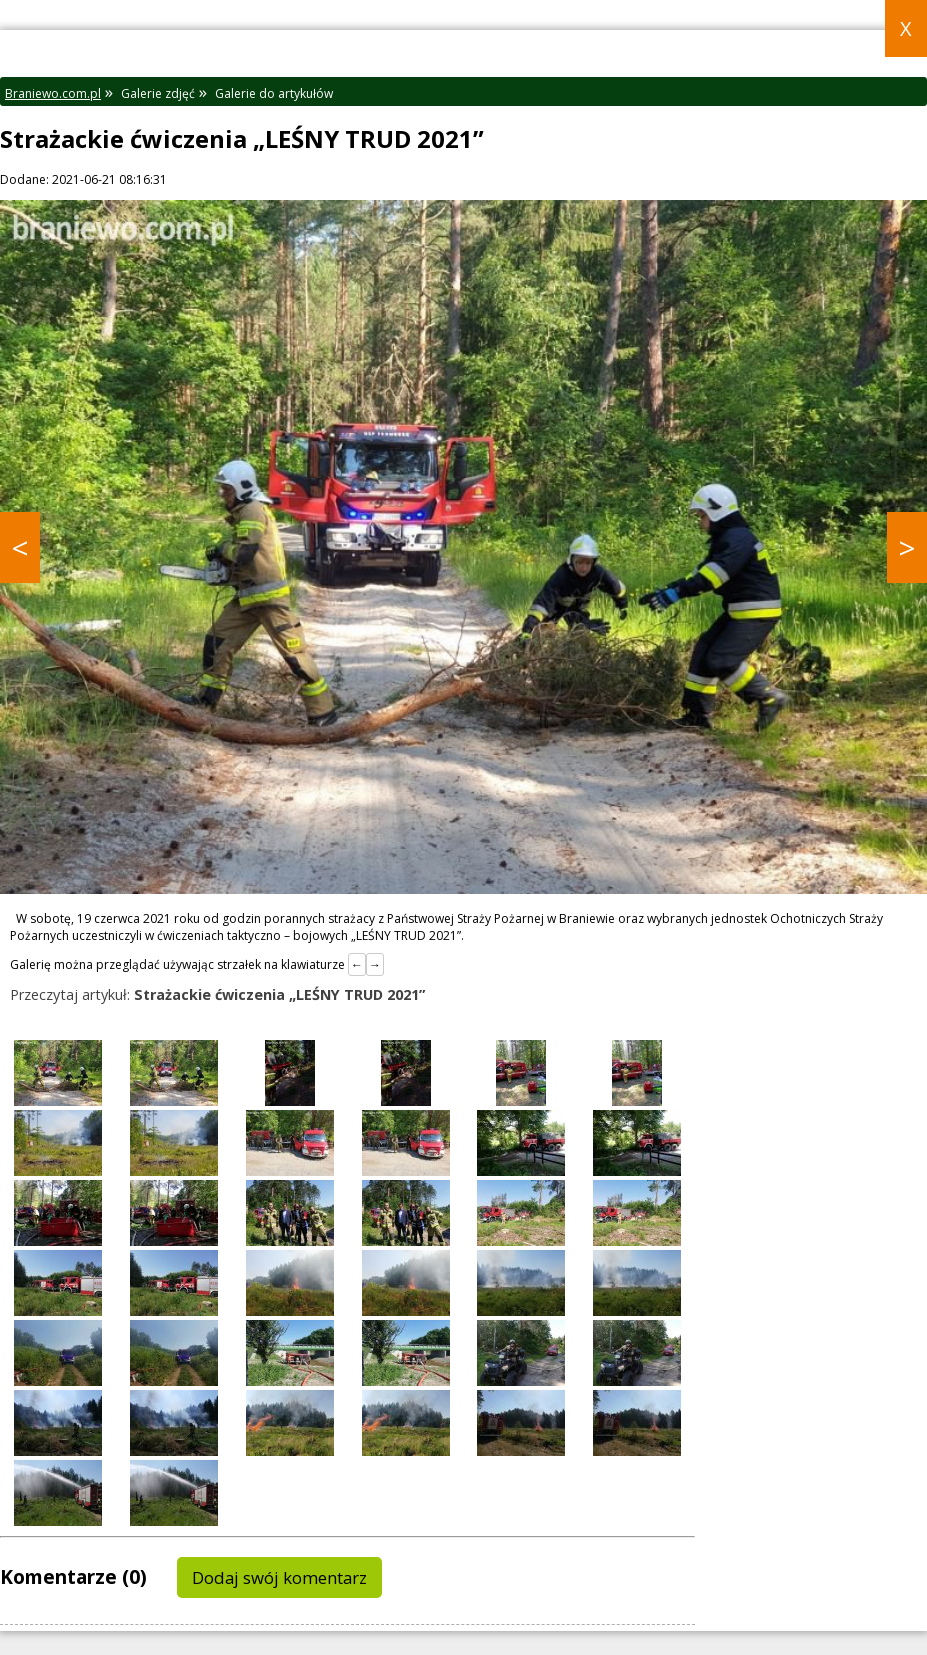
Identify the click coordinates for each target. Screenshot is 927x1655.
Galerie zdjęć (158, 93)
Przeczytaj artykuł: (217, 994)
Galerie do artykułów (274, 93)
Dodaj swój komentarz (279, 1577)
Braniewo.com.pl (53, 93)
